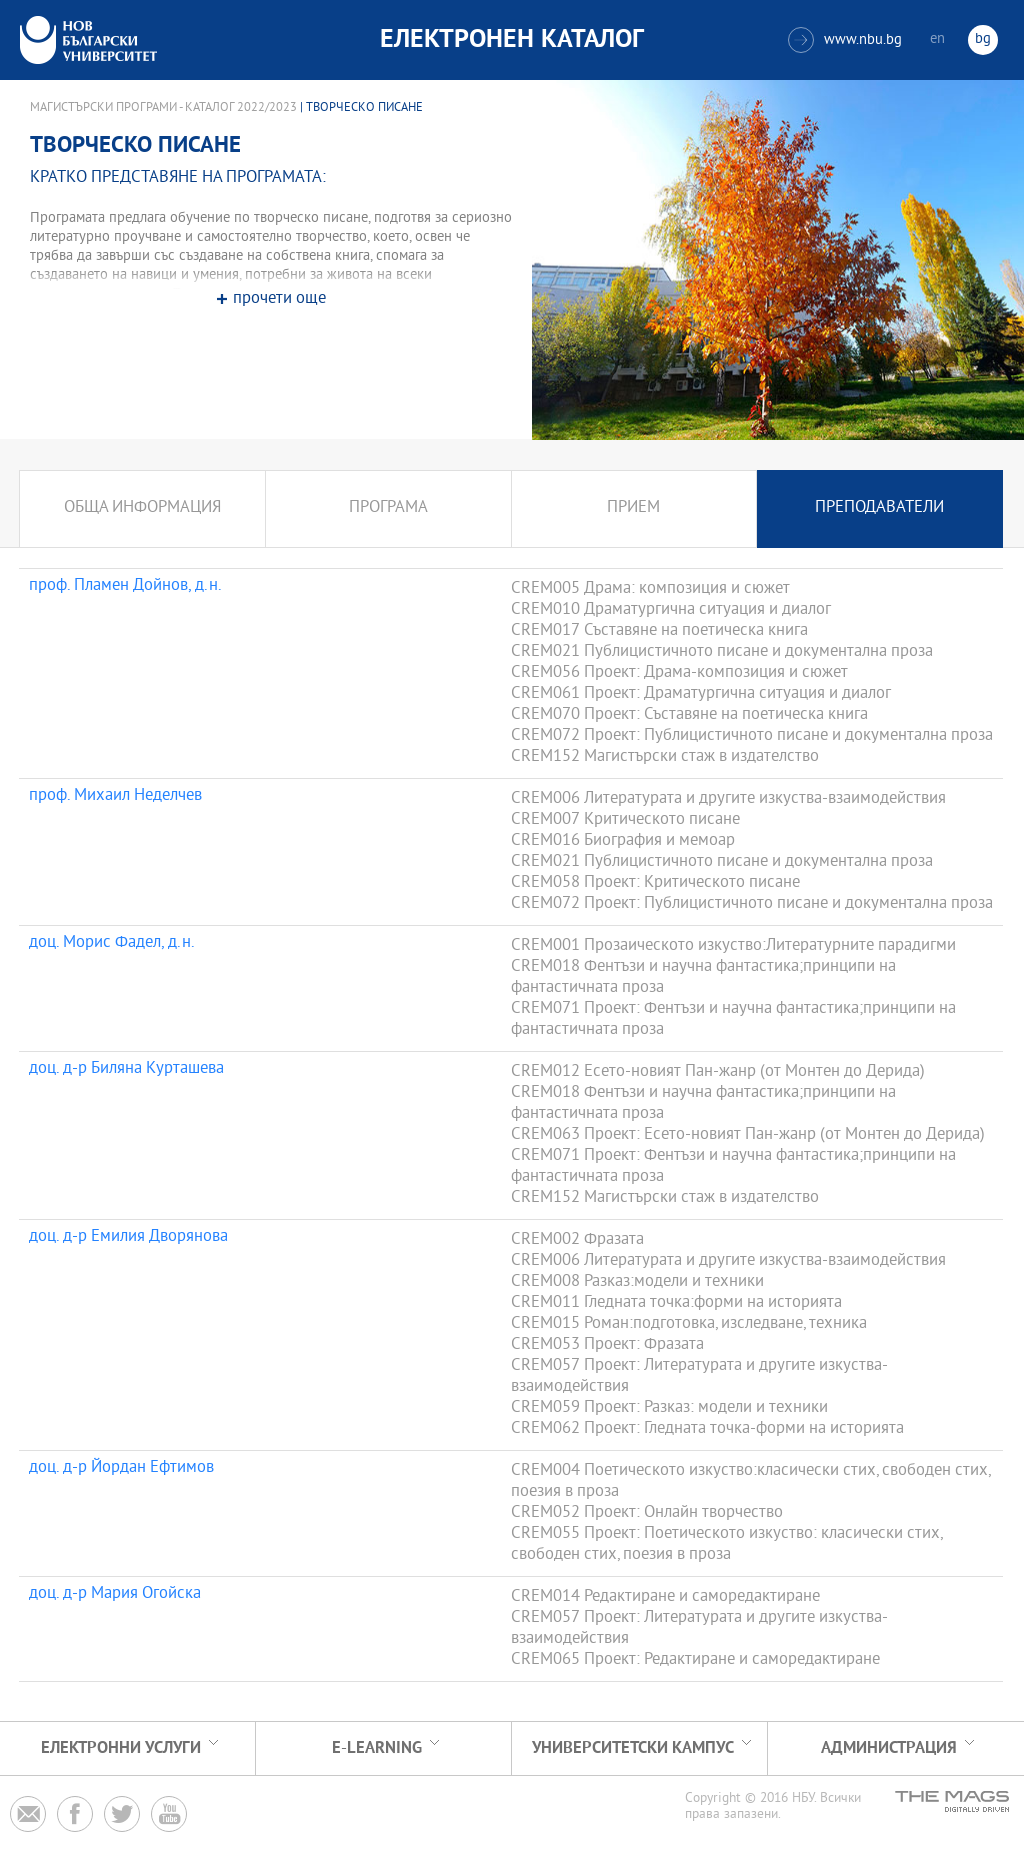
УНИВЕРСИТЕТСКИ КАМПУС (633, 1748)
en (937, 39)
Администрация (889, 1748)
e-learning (377, 1748)
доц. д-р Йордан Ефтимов (121, 1469)
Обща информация (142, 508)
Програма (388, 508)
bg (983, 39)
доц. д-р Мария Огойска (115, 1595)
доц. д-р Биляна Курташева (126, 1070)
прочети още (279, 299)
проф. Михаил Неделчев (115, 797)
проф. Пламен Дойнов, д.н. (125, 587)
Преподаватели (879, 508)
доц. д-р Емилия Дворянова (128, 1238)
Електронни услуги (121, 1748)
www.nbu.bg (845, 40)
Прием (633, 508)
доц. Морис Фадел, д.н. (112, 944)
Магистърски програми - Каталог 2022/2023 (163, 108)
